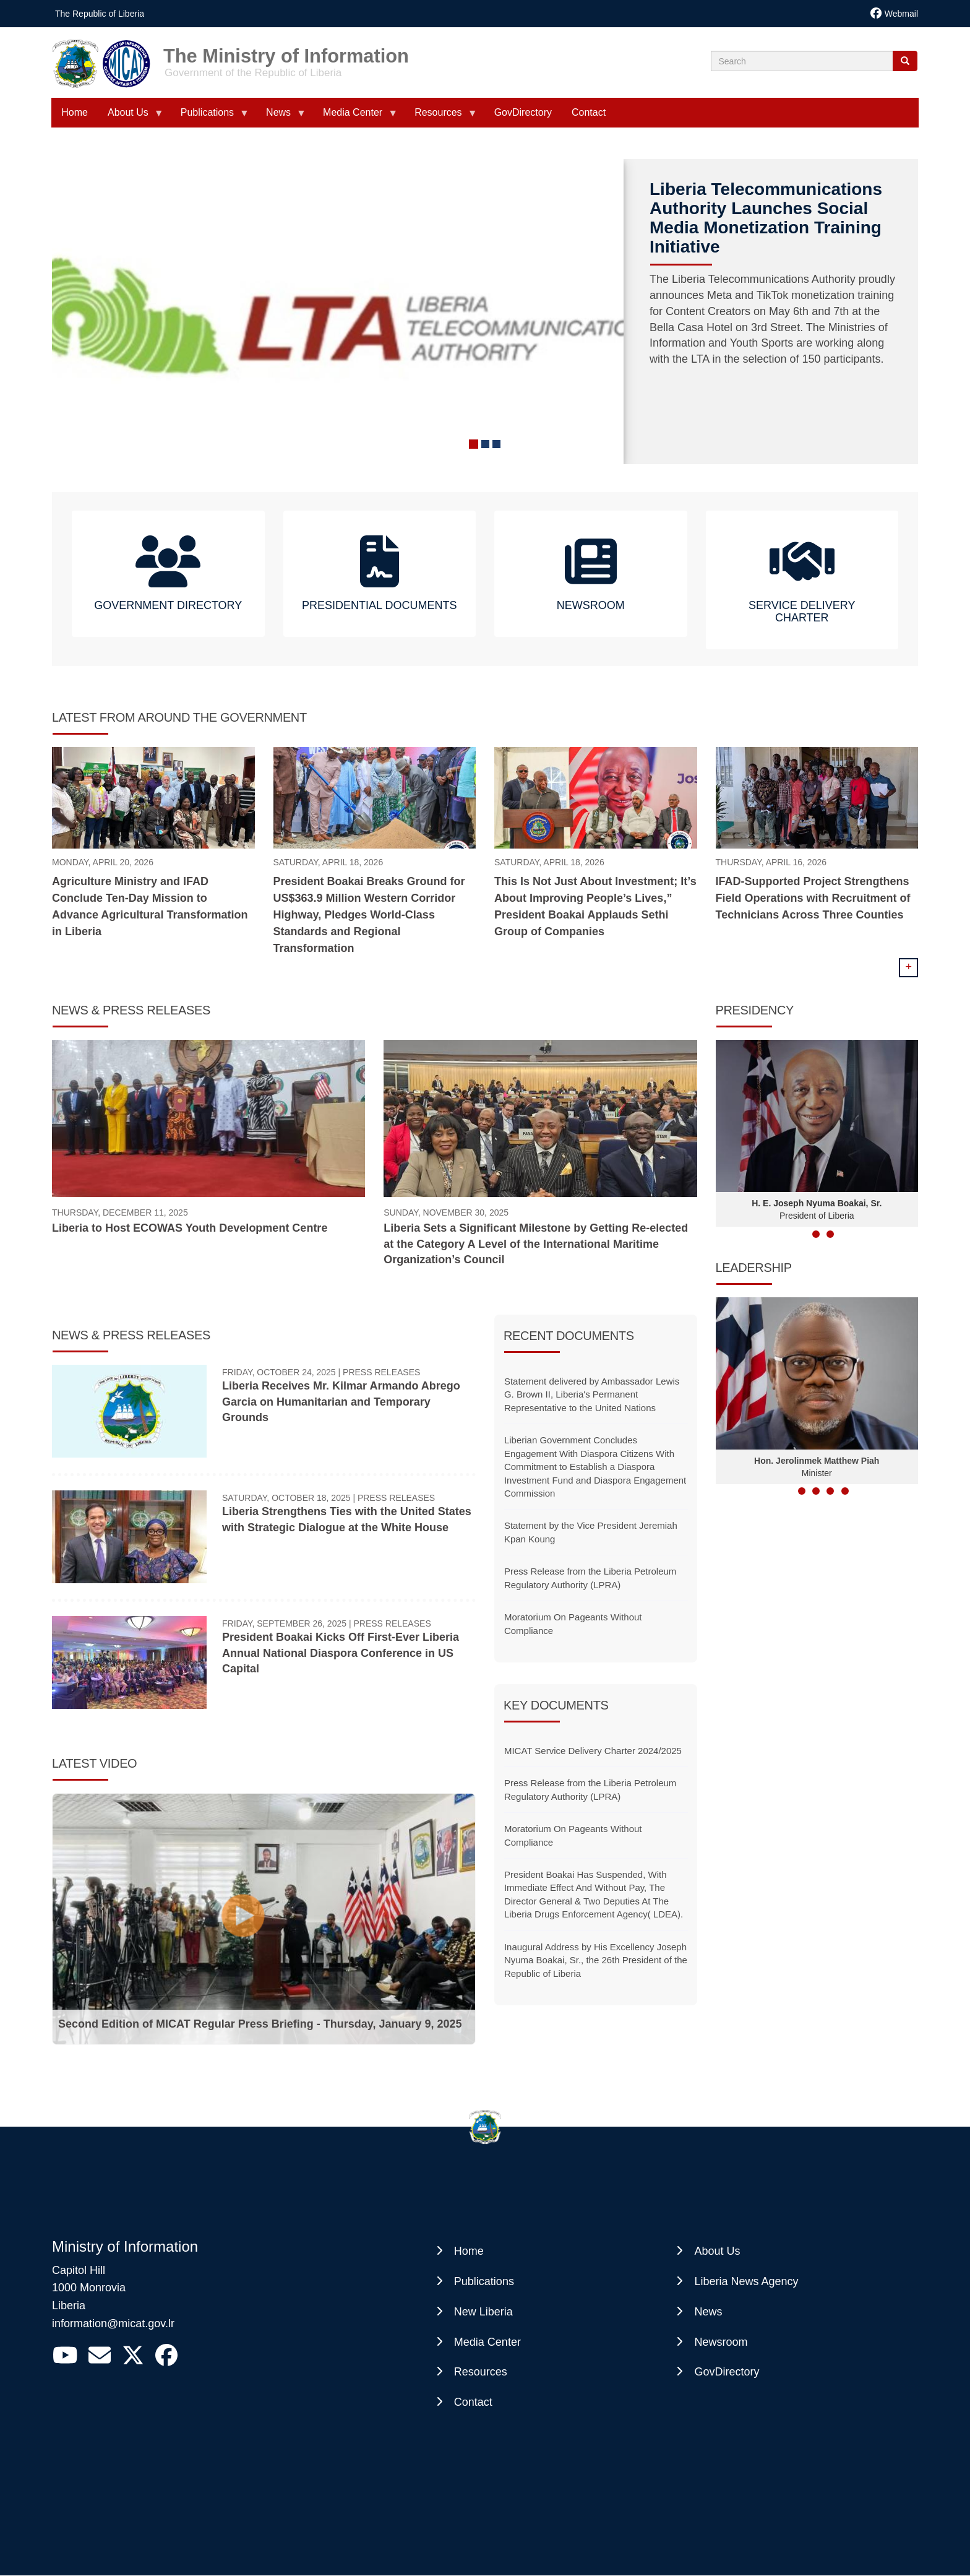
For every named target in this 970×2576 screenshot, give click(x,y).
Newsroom (720, 2342)
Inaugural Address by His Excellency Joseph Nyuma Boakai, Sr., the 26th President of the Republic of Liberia (595, 1960)
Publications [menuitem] (210, 117)
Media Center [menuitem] (355, 117)
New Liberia (483, 2312)
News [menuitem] (281, 117)
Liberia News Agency (746, 2281)
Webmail (901, 14)
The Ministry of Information (286, 51)
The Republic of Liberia (99, 14)
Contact (473, 2402)
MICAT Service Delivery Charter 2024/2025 (593, 1750)
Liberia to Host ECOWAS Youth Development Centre (189, 1228)
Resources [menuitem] (440, 117)
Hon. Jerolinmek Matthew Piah (816, 1461)
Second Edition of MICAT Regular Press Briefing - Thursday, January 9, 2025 (259, 2024)
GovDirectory (726, 2372)
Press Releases (381, 1372)
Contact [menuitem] (589, 112)
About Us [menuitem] (130, 117)
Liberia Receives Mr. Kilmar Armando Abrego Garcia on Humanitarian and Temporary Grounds (341, 1402)
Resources (480, 2372)
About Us (717, 2251)
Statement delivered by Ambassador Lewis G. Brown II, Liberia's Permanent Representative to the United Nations (591, 1394)
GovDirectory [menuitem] (523, 112)
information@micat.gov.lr (113, 2323)
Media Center (487, 2342)
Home (469, 2251)
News (708, 2312)
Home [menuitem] (74, 112)
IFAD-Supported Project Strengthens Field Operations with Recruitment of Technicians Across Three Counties (813, 898)
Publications (484, 2281)
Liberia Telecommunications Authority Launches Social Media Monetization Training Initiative (766, 217)
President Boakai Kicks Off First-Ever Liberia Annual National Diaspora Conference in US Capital (340, 1653)
